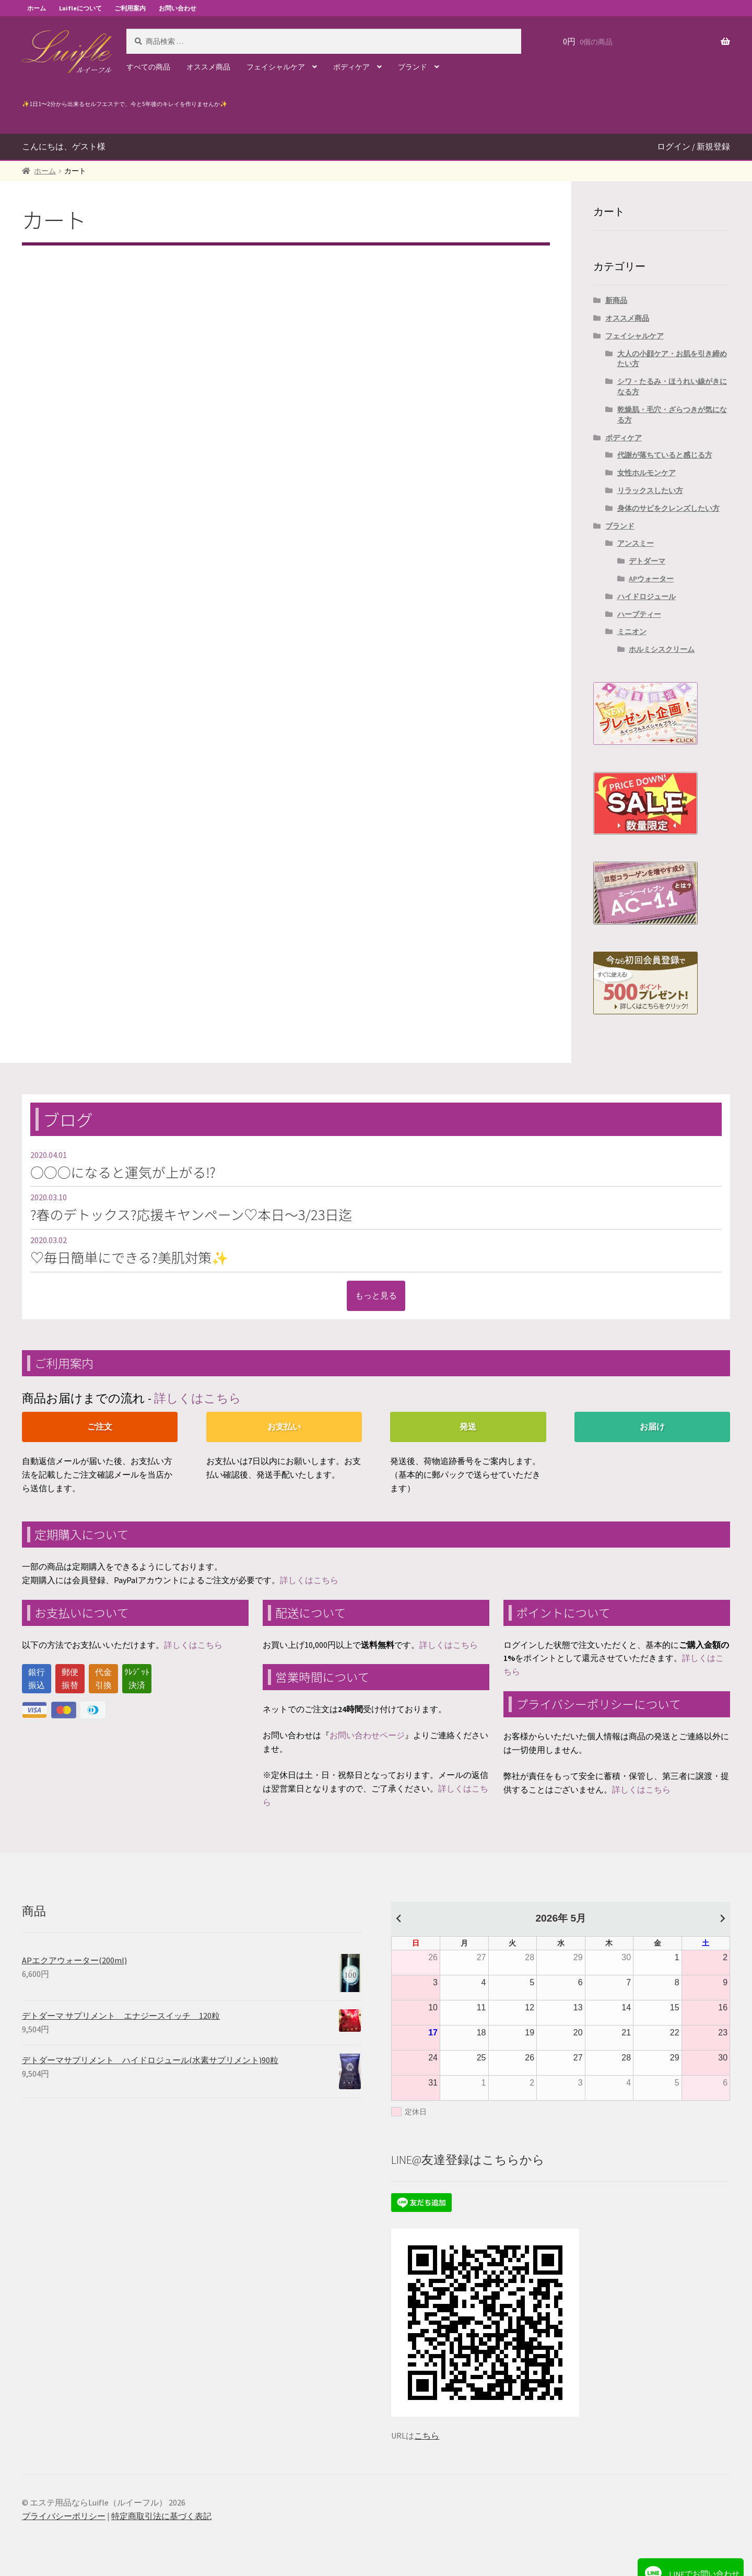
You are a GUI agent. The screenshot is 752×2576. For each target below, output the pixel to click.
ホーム (36, 8)
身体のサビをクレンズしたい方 (668, 508)
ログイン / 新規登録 (693, 146)
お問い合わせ (177, 8)
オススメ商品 (208, 67)
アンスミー (635, 543)
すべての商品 (148, 67)
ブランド (412, 67)
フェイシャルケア (275, 67)
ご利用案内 (130, 8)
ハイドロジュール (646, 596)
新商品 (616, 300)
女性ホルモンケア (646, 472)
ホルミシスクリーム (662, 649)
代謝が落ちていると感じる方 (664, 455)
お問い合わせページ (367, 1735)
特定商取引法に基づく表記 (161, 2516)
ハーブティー (639, 614)
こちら (426, 2435)
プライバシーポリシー (63, 2516)
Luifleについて (80, 8)
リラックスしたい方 (650, 490)
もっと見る (376, 1295)
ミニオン (632, 631)
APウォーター (651, 578)
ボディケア (351, 67)
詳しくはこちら (197, 1398)
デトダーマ (647, 561)
